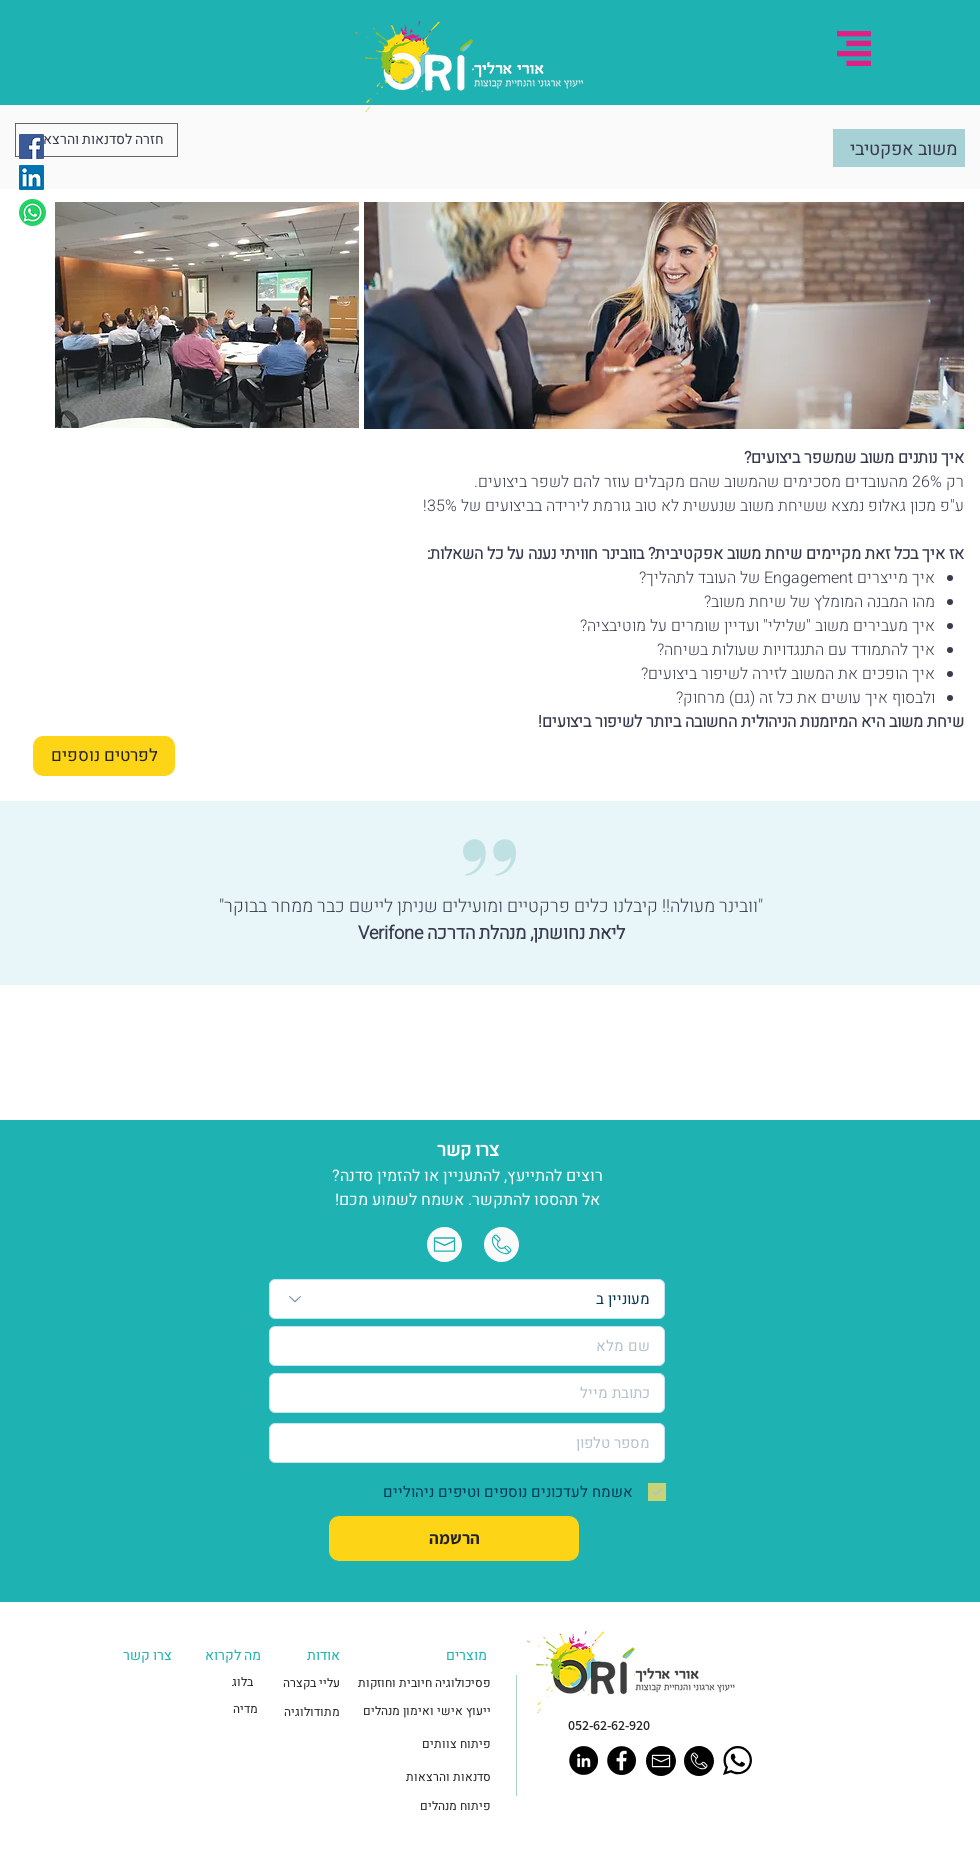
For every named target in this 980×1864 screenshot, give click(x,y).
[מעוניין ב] (467, 1299)
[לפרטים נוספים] (104, 756)
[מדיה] (224, 1709)
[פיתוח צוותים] (429, 1744)
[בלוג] (219, 1682)
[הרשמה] (454, 1538)
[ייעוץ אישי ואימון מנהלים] (426, 1711)
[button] (853, 48)
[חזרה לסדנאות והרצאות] (96, 140)
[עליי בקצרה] (306, 1683)
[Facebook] (31, 146)
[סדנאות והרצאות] (427, 1777)
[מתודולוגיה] (306, 1712)
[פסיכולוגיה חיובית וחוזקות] (421, 1683)
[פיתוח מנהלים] (427, 1806)
